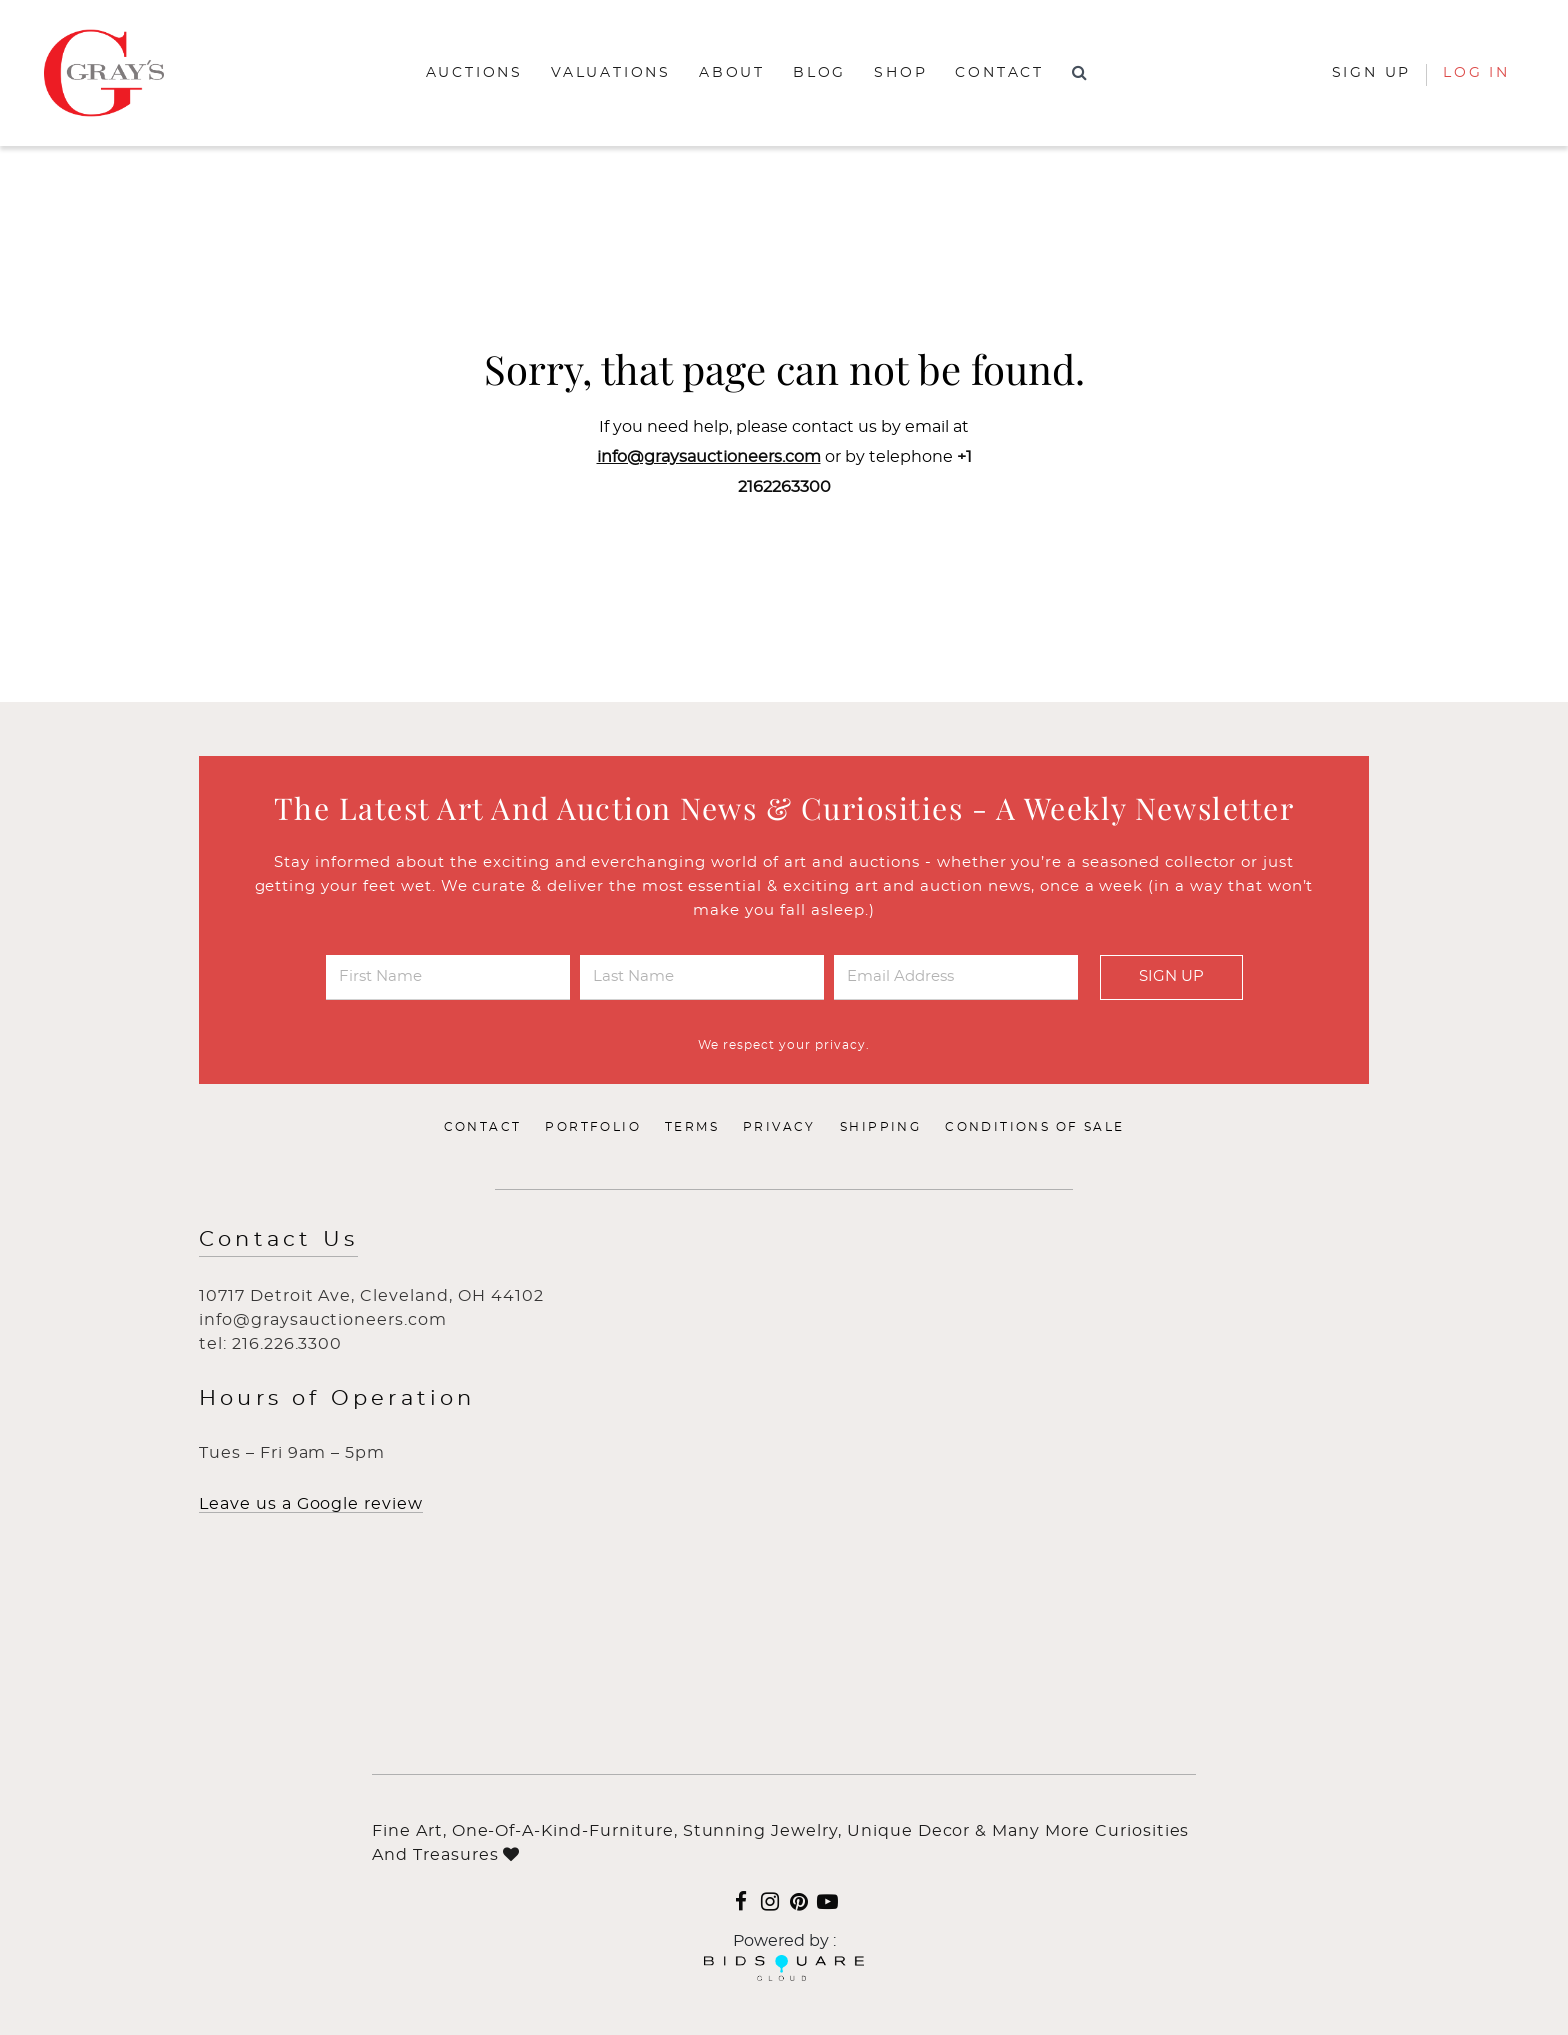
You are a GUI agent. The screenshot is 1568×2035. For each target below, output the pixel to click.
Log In (1476, 73)
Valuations (611, 73)
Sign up (1372, 73)
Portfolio (593, 1127)
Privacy (779, 1127)
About (732, 73)
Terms (692, 1127)
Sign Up (1171, 976)
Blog (819, 73)
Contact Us (278, 1239)
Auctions (474, 73)
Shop (900, 73)
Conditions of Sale (1034, 1127)
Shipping (880, 1127)
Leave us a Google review (311, 1504)
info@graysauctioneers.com (709, 457)
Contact (999, 73)
